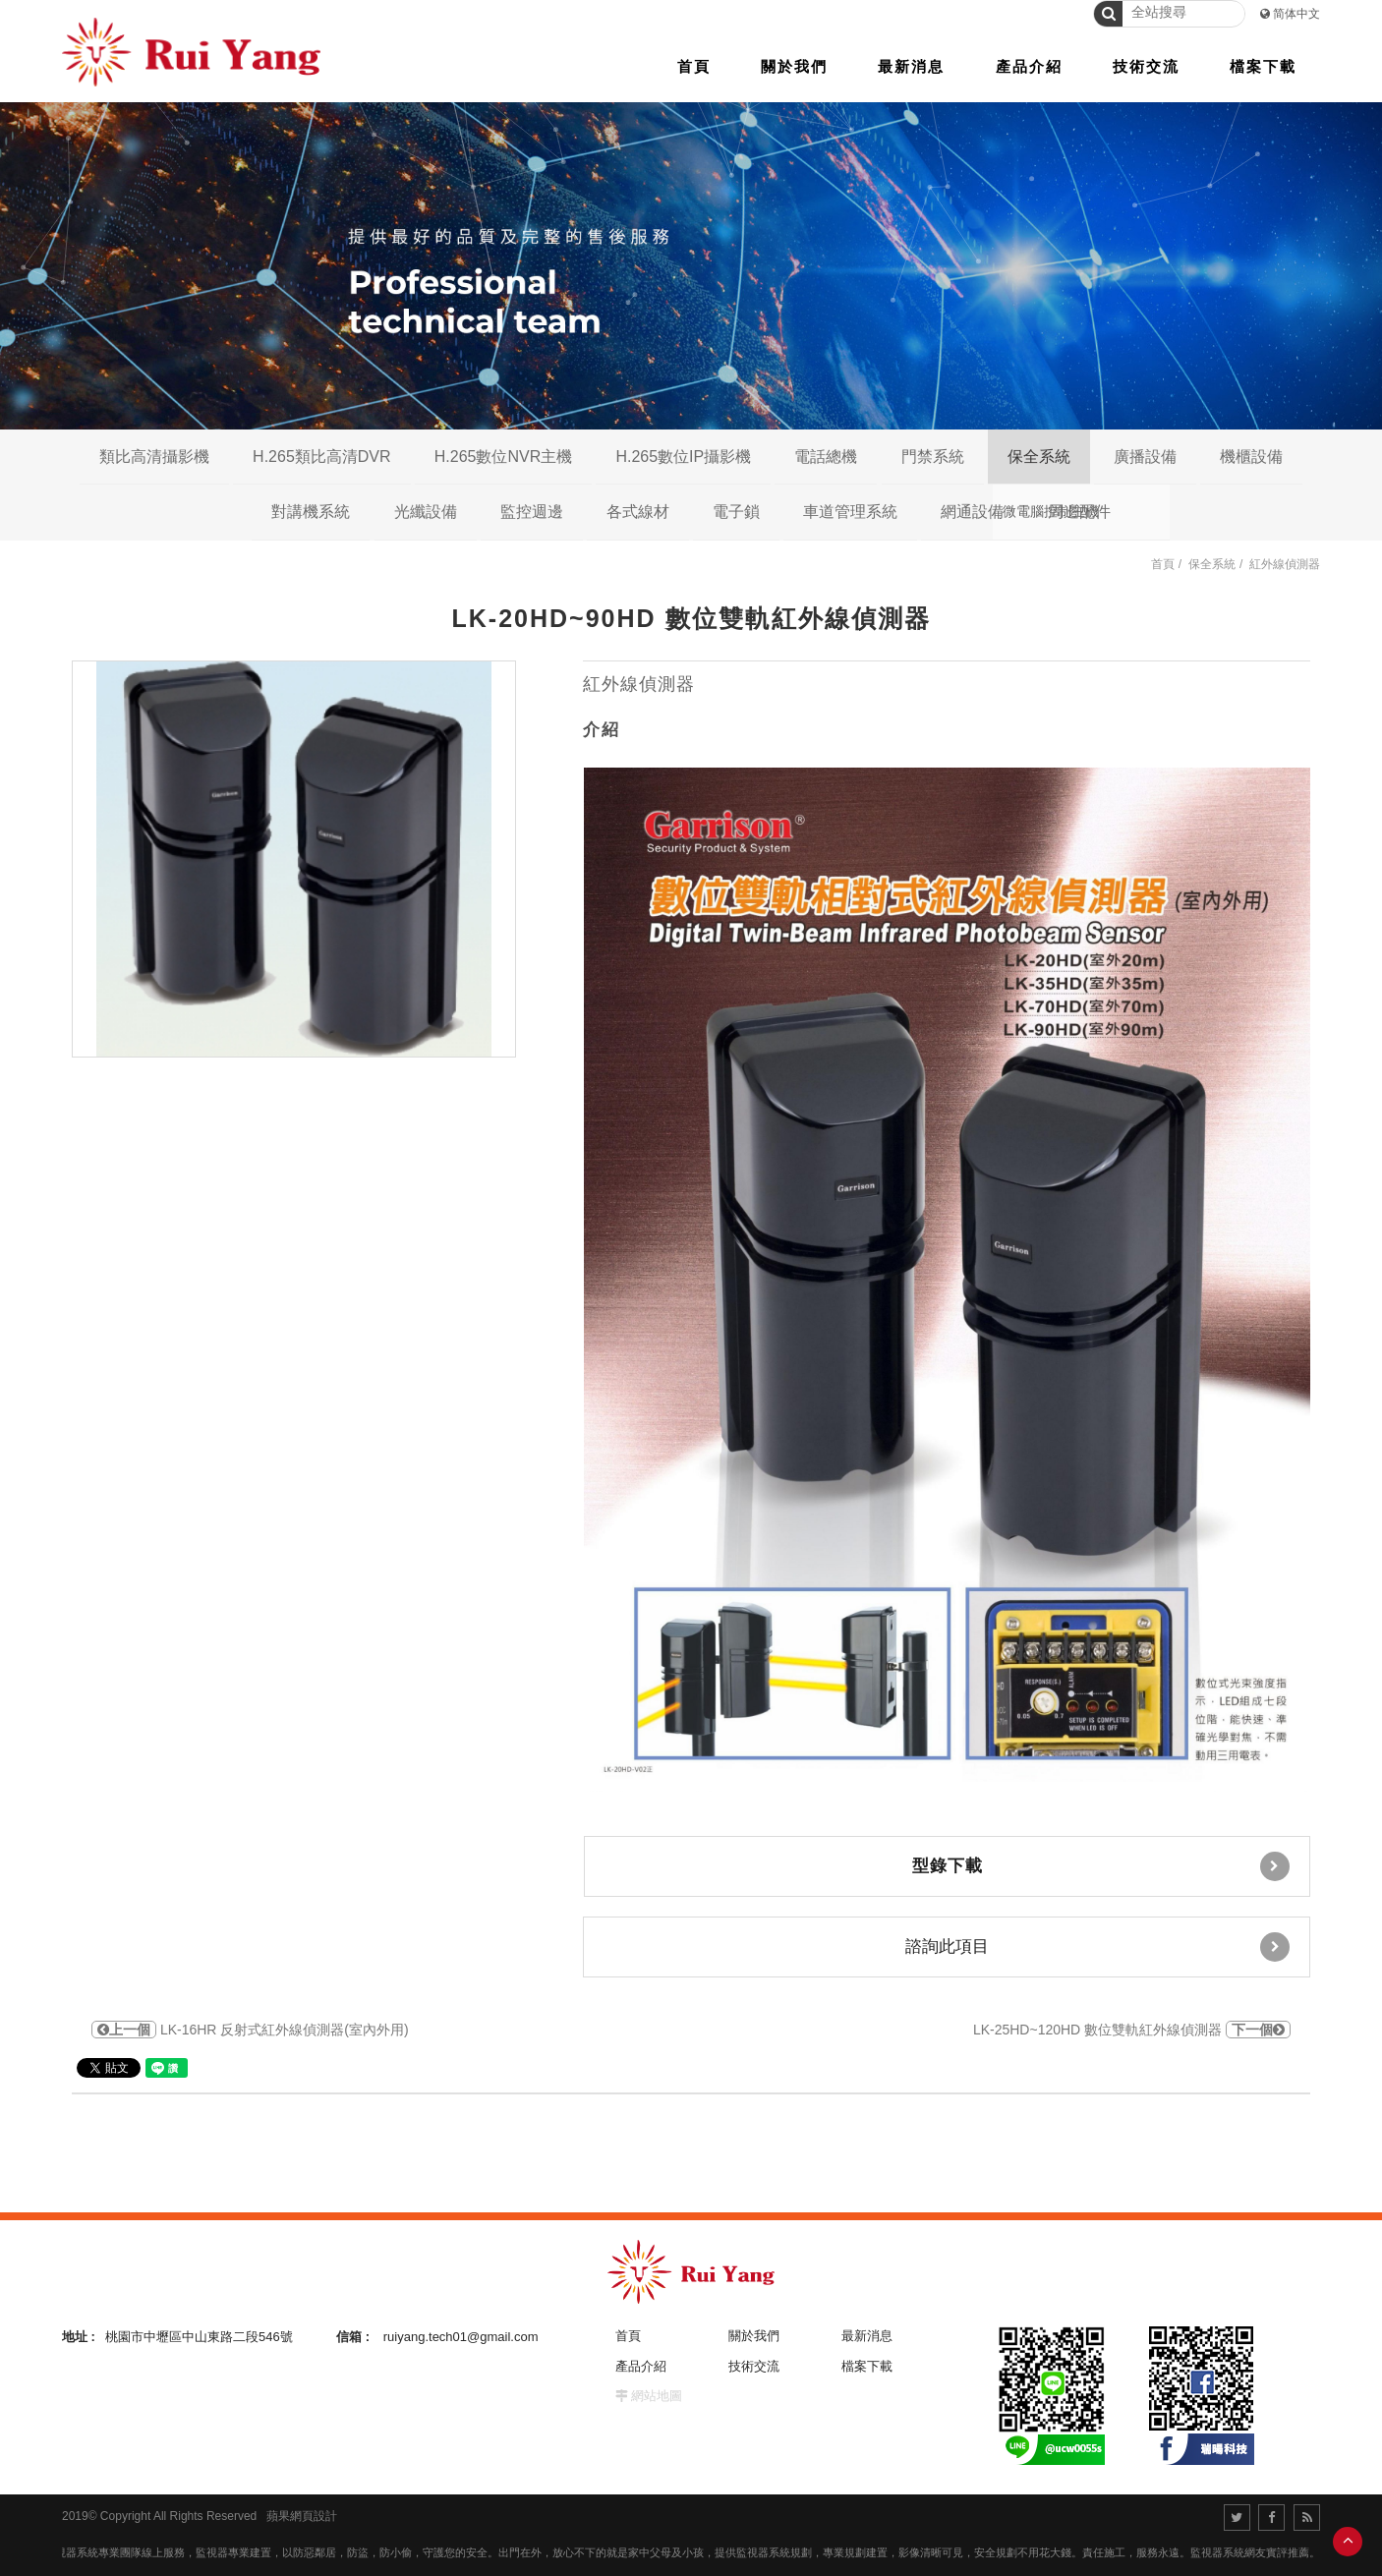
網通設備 (972, 511)
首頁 (1163, 564)
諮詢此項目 (1098, 1947)
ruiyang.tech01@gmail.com (461, 2336)
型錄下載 (1101, 1866)
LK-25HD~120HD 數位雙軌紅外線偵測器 (1132, 2029)
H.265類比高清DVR (321, 456)
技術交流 (753, 2366)
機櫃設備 (1251, 456)
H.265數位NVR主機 (503, 456)
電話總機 (825, 456)
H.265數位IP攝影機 (683, 456)
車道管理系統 (850, 511)
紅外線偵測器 (1284, 564)
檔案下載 (867, 2366)
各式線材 (637, 511)
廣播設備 (1145, 456)
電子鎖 (736, 511)
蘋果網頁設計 (301, 2516)
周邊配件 (1079, 511)
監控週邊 (531, 511)
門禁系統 (932, 456)
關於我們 (753, 2335)
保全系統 (1039, 456)
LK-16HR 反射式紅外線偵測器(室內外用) (250, 2029)
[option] (294, 859)
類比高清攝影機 (154, 456)
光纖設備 (425, 511)
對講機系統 (310, 511)
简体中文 (1296, 14)
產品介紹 (640, 2366)
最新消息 (867, 2335)
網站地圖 (656, 2395)
